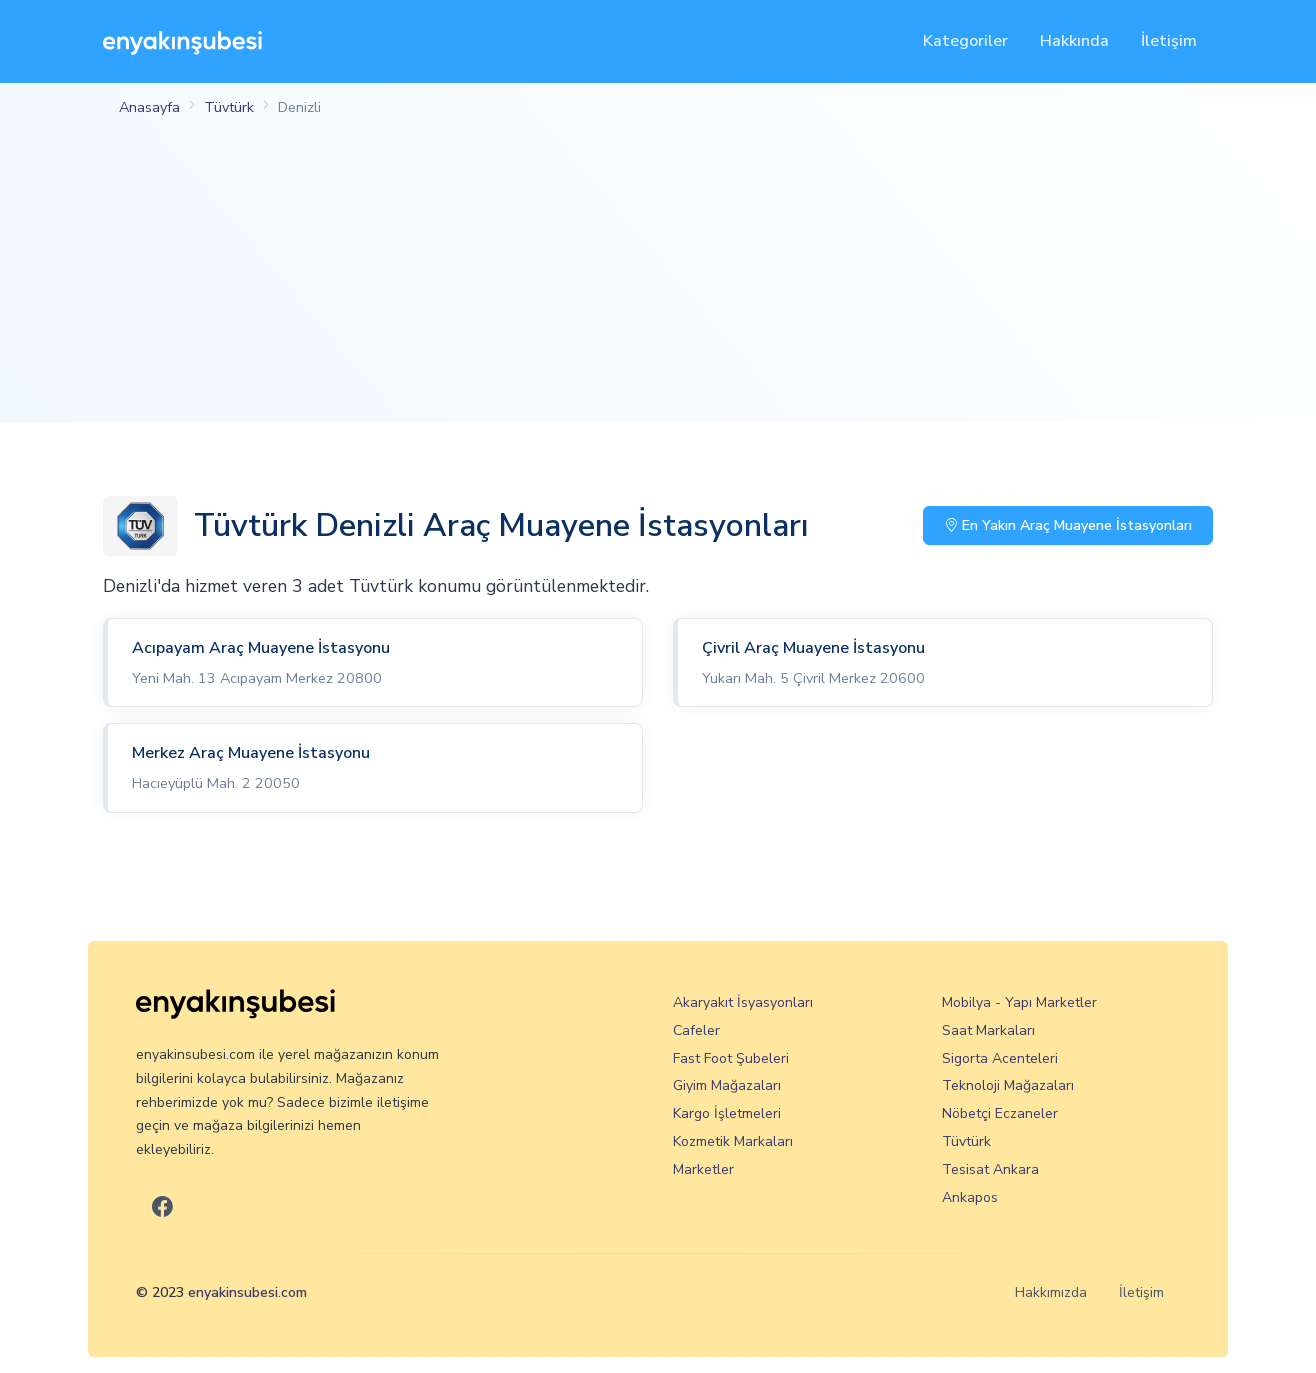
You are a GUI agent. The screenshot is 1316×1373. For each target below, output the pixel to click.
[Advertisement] (658, 282)
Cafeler (696, 1030)
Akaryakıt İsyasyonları (743, 1002)
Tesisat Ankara (990, 1169)
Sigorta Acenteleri (1000, 1058)
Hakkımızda (1051, 1292)
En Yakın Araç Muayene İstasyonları (1068, 525)
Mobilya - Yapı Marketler (1019, 1002)
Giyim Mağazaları (727, 1085)
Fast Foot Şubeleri (731, 1058)
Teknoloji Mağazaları (1008, 1085)
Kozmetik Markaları (733, 1141)
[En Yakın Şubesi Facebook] (162, 1207)
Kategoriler (965, 41)
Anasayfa (149, 107)
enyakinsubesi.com (247, 1292)
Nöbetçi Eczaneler (1000, 1113)
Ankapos (970, 1197)
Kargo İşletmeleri (727, 1113)
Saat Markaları (988, 1030)
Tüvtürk (229, 107)
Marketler (703, 1169)
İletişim (1169, 41)
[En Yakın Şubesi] (182, 41)
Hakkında (1074, 41)
